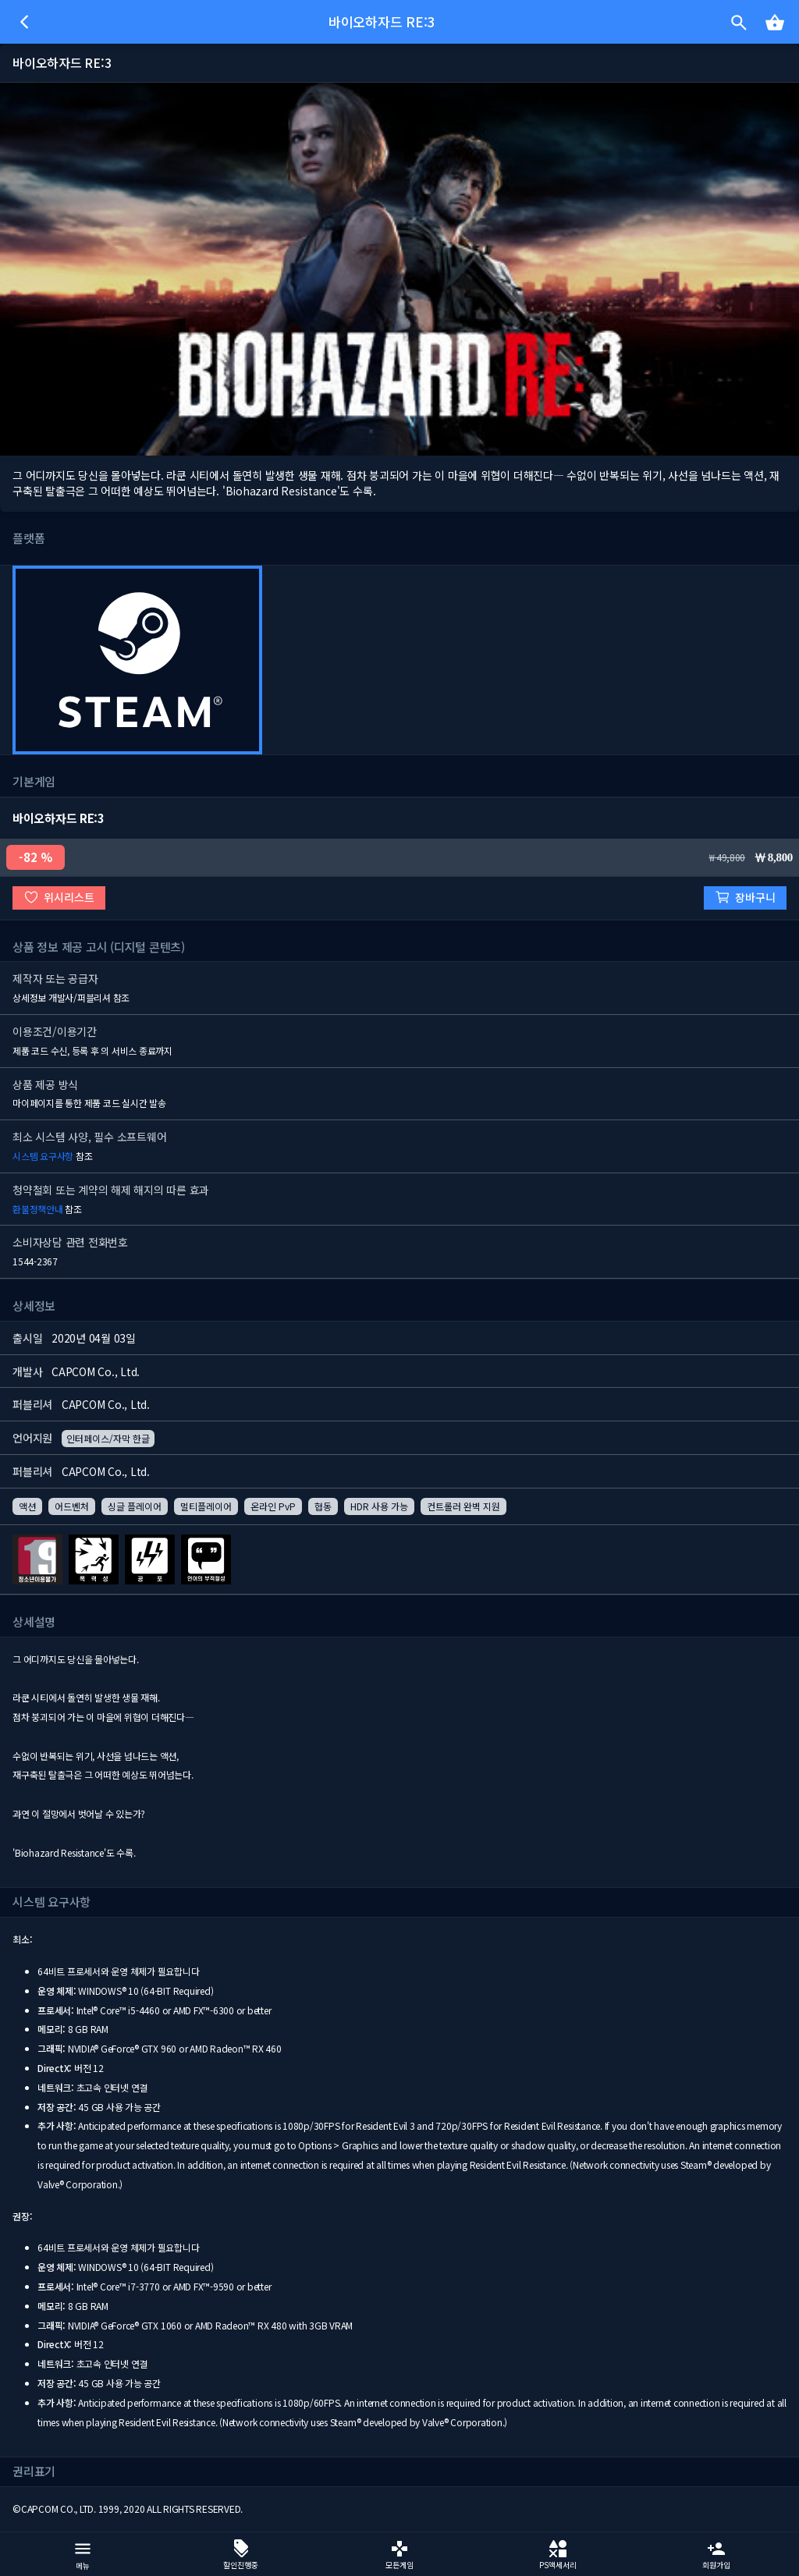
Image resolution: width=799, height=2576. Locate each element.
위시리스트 (58, 897)
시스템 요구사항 (42, 1155)
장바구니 (745, 897)
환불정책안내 (37, 1208)
